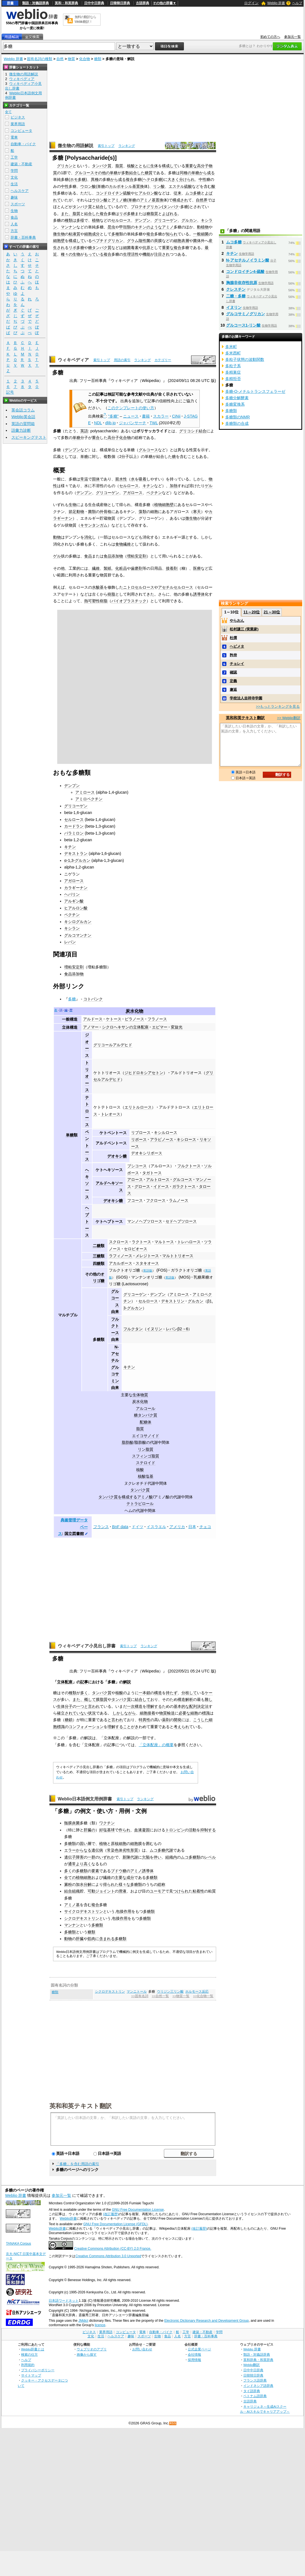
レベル (210, 1857)
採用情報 (194, 2360)
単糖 (114, 173)
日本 (192, 1526)
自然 (60, 59)
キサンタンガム (94, 525)
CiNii (176, 416)
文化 (14, 177)
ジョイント (105, 1891)
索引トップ (106, 146)
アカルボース (120, 1263)
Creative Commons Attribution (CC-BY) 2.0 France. (112, 2249)
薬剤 (166, 1720)
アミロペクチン (88, 799)
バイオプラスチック (128, 601)
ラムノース (178, 1200)
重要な (191, 166)
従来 (177, 193)
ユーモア (157, 1891)
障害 (80, 1857)
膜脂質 (102, 1699)
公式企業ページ (199, 2349)
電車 (14, 137)
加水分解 (83, 1884)
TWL (153, 423)
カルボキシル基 (122, 186)
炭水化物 (134, 1011)
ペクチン (154, 492)
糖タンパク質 (99, 247)
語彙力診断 (21, 430)
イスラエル (156, 1526)
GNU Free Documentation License (138, 2210)
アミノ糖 (119, 200)
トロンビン (175, 1830)
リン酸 (159, 186)
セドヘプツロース (181, 1221)
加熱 (174, 485)
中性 (202, 179)
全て (8, 111)
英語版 (147, 1270)
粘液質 (74, 234)
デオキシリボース (146, 1153)
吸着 (142, 479)
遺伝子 (70, 1857)
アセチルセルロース (175, 587)
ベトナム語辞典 (255, 2396)
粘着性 (198, 1891)
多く (84, 1693)
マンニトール (137, 1991)
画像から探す (87, 2354)
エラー (70, 1850)
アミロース (85, 792)
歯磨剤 (136, 568)
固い (84, 1843)
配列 (193, 1706)
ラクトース (141, 1242)
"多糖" (113, 416)
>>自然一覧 (160, 1996)
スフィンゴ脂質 (145, 1456)
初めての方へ (270, 37)
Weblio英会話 (23, 416)
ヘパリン (72, 894)
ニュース (131, 416)
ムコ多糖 (193, 193)
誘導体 (199, 594)
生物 (76, 254)
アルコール (145, 1408)
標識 (206, 1713)
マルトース (164, 1242)
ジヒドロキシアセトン (143, 1072)
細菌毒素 (131, 247)
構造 (158, 1693)
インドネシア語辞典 (258, 2385)
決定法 (203, 1706)
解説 (127, 1682)
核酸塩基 (145, 1476)
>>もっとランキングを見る (278, 706)
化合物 (84, 59)
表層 (185, 240)
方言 (14, 231)
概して (90, 1699)
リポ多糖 (127, 213)
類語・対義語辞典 (35, 3)
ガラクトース (184, 1186)
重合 (96, 437)
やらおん (237, 620)
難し (208, 1699)
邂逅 (233, 689)
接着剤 (172, 568)
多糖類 (70, 1843)
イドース (161, 1186)
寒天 (197, 511)
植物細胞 (83, 1877)
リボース (139, 1139)
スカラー (161, 416)
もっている (94, 254)
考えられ (181, 1726)
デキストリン (172, 1301)
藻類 (142, 511)
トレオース (110, 1114)
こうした (201, 1720)
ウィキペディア (73, 359)
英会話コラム (23, 410)
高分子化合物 (119, 437)
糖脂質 (152, 213)
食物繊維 (123, 544)
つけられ (181, 1891)
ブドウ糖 (118, 1871)
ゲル (208, 485)
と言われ (92, 1706)
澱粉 (68, 1884)
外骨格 (105, 511)
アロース (135, 1179)
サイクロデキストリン (83, 1911)
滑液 (122, 1891)
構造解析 (185, 1699)
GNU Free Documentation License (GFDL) (115, 2224)
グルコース (84, 173)
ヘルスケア (20, 191)
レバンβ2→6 (177, 1329)
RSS (173, 2423)
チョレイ (237, 664)
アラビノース (161, 1139)
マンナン (68, 227)
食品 (88, 556)
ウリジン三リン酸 (170, 1991)
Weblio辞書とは (32, 2349)
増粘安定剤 (136, 556)
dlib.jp (110, 423)
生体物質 (140, 1395)
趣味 (14, 197)
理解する (154, 1706)
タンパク (171, 206)
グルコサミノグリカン (245, 314)
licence (100, 2325)
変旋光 (176, 1027)
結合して (103, 206)
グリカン (64, 166)
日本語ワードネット (64, 2301)
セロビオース (135, 1249)
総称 (161, 1884)
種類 (68, 220)
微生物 (59, 234)
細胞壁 (59, 240)
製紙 (107, 568)
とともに (142, 166)
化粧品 (121, 568)
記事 (84, 1682)
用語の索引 (122, 360)
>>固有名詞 (139, 1996)
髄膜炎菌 (72, 1823)
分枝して (189, 1693)
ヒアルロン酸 (146, 193)
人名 (14, 224)
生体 (154, 166)
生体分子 (64, 1706)
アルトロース (157, 1179)
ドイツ (137, 1526)
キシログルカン (77, 921)
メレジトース (147, 1256)
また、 (66, 213)
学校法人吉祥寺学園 (246, 698)
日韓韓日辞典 (120, 3)
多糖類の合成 (237, 423)
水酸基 (98, 587)
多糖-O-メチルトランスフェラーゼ (255, 391)
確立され (64, 1713)
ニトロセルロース (138, 587)
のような (154, 227)
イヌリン (154, 1329)
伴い (157, 1857)
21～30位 (272, 612)
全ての (70, 1877)
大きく (173, 179)
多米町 (231, 346)
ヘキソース (87, 1184)
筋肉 (91, 1938)
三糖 (97, 1256)
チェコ (205, 1526)
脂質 (119, 166)
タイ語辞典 (251, 2391)
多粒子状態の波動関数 (244, 359)
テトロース (87, 1111)
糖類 (97, 59)
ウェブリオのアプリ (92, 2349)
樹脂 (111, 594)
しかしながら (124, 1713)
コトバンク (93, 999)
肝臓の (89, 1830)
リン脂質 (145, 1449)
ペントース (87, 1145)
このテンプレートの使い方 (131, 408)
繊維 (96, 568)
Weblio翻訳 (251, 2365)
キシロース (186, 1139)
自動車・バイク (23, 144)
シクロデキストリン (81, 1918)
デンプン (142, 220)
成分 (96, 234)
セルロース (121, 220)
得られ (109, 1884)
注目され (162, 254)
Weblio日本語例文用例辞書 (85, 1799)
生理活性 (131, 254)
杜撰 (233, 638)
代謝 (169, 1850)
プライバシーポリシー (37, 2370)
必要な (184, 1713)
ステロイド (145, 1462)
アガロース (132, 492)
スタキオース (147, 1263)
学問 (14, 171)
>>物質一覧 (180, 1996)
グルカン (189, 220)
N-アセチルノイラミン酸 (247, 260)
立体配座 (64, 1682)
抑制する (208, 1830)
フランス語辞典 (255, 2380)
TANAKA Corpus (18, 2244)
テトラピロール (140, 1503)
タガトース (152, 1173)
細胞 (88, 234)
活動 (192, 1830)
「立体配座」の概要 (156, 1745)
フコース (135, 1200)
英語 (84, 431)
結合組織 (72, 1891)
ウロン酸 (88, 186)
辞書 (10, 3)
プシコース (137, 1166)
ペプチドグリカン (107, 240)
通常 (72, 1864)
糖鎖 (68, 1720)
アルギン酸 (74, 901)
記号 (10, 392)
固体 (96, 479)
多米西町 (233, 353)
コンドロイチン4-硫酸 (245, 271)
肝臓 (80, 1938)
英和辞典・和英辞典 (258, 2360)
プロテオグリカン (146, 206)
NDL (98, 423)
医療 (197, 568)
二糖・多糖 (236, 296)
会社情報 (194, 2354)
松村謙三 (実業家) (244, 629)
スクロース (118, 1242)
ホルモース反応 (197, 1991)
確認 (233, 672)
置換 (140, 186)
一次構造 (134, 1706)
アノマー (91, 1027)
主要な (120, 1877)
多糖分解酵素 (237, 398)
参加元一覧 (292, 37)
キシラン (72, 928)
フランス (101, 1526)
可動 (91, 1891)
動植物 (203, 227)
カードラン (74, 826)
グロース (142, 1186)
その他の (102, 173)
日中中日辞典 (94, 3)
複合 (130, 179)
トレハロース (189, 1242)
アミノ (168, 227)
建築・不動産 (21, 164)
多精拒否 (233, 378)
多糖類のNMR (237, 417)
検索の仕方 (29, 2354)
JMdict (83, 2321)
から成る (207, 173)
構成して (170, 166)
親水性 (121, 479)
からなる (83, 1850)
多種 (115, 234)
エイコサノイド (145, 1435)
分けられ (187, 179)
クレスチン (236, 289)
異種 (95, 179)
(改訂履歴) (111, 2214)
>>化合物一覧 (203, 1996)
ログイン (251, 3)
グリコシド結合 (192, 431)
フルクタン (133, 1329)
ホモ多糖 (78, 179)
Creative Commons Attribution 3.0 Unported (108, 2256)
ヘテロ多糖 (152, 179)
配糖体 (145, 1422)
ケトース (113, 1019)
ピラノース (134, 1019)
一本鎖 (144, 1693)
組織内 (171, 1857)
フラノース (157, 1019)
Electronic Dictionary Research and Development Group (206, 2321)
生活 (14, 184)
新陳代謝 (130, 1857)
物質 (71, 59)
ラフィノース (120, 1256)
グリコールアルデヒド (112, 1045)
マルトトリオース (177, 1256)
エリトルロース (138, 1107)
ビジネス (18, 117)
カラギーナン (76, 887)
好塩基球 (107, 1830)
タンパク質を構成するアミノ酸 (125, 1497)
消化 (88, 537)
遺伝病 (97, 1850)
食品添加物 (113, 556)
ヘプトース (87, 1221)
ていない (80, 1713)
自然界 (202, 200)
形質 (134, 1850)
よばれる (170, 213)
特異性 (144, 1720)
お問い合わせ (142, 2349)
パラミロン (74, 833)
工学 (14, 157)
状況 (92, 1713)
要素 (95, 1871)
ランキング (126, 146)
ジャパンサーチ (132, 423)
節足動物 (76, 511)
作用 (127, 1911)
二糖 (97, 1245)
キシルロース (165, 1132)
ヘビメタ (237, 646)
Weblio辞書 (68, 2218)
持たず (172, 1693)
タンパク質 (101, 166)
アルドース (92, 1019)
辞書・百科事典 (23, 237)
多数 (125, 173)
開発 (177, 1720)
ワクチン (107, 1823)
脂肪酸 (127, 1442)
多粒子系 (233, 366)
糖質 (148, 173)
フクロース (156, 1200)
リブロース (141, 1132)
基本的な (181, 1706)
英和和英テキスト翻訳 (80, 2105)
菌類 (92, 511)
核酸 (131, 166)
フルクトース (189, 1166)
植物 (96, 220)
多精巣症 (233, 372)
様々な (124, 1884)
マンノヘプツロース (144, 1221)
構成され (180, 200)
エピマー (160, 1027)
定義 (233, 681)
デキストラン (76, 853)
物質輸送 (167, 1713)
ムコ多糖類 (190, 1857)
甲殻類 (125, 227)
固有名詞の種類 (39, 59)
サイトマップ (31, 2375)
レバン (70, 942)
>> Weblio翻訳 (288, 718)
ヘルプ (297, 3)
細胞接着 (147, 1713)
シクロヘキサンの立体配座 (125, 1027)
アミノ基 (148, 200)
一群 (91, 1857)
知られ (172, 234)
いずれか (107, 1857)
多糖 (72, 999)
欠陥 (146, 1857)
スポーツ (18, 204)
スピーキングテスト (28, 437)
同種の (185, 173)
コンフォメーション (86, 1726)
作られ (124, 1830)
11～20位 (251, 612)
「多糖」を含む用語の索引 (77, 2164)
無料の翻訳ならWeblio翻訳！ (85, 19)
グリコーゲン (166, 220)
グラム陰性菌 (138, 240)
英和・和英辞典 (66, 3)
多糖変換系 (235, 404)
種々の (66, 254)
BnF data (120, 1526)
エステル (176, 186)
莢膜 (158, 240)
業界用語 (18, 124)
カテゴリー (162, 360)
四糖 (97, 1263)
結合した (137, 173)
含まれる (107, 1938)
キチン (140, 227)
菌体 (197, 240)
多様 (80, 220)
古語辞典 (142, 3)
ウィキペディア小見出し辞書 (87, 1646)
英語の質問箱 (23, 423)
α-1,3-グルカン (77, 860)
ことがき (131, 1726)
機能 (146, 254)
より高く (83, 1864)
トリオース (87, 1076)
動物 (57, 537)
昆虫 (111, 227)
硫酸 (188, 186)
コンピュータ (21, 131)
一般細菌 (201, 234)
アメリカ (177, 1526)
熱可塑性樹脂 (96, 601)
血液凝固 (142, 1830)
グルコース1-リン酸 (243, 325)
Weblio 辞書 (276, 3)
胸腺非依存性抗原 (241, 282)
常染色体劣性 (118, 1850)
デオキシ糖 (117, 1156)
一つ (80, 1706)
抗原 (146, 247)
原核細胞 (118, 1843)
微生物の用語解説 (75, 145)
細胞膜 (136, 1843)
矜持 (233, 655)
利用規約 (27, 2365)
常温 (84, 479)
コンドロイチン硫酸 (113, 193)
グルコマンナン (77, 935)
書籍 (146, 416)
